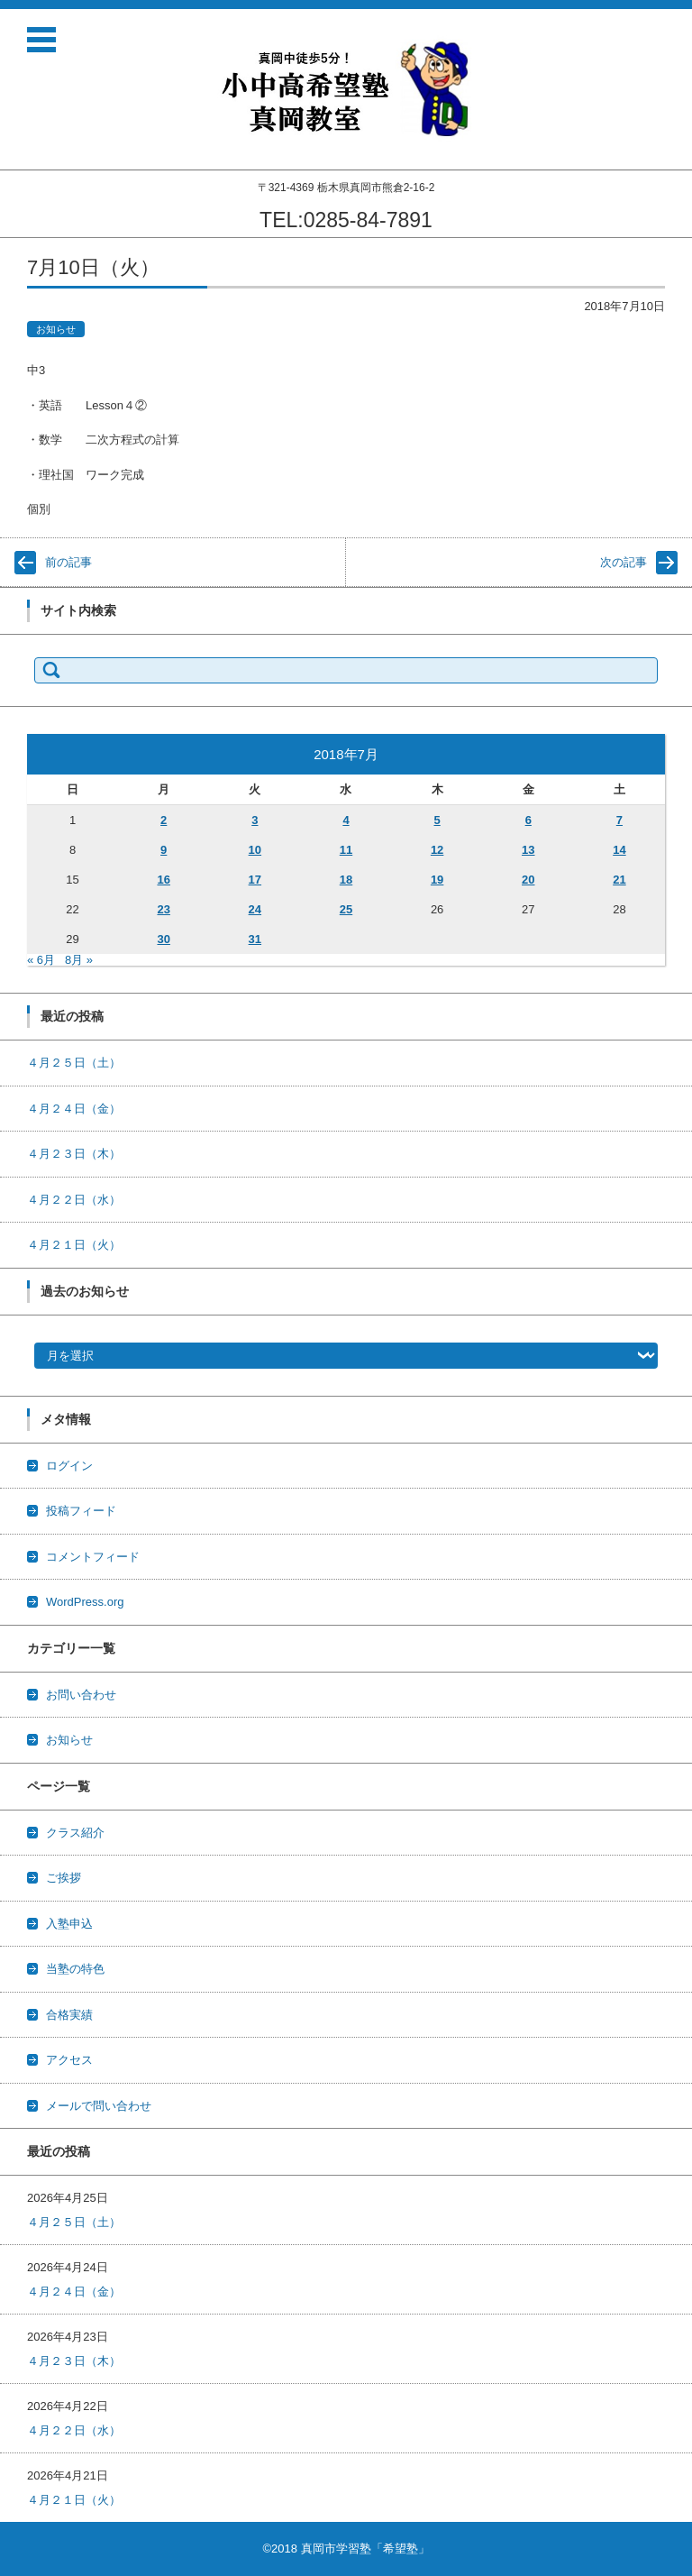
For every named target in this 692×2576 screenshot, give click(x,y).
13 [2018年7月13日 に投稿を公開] (528, 850)
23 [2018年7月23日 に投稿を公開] (163, 909)
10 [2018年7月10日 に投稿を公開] (255, 850)
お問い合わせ (81, 1694)
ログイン (69, 1465)
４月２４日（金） (74, 1108)
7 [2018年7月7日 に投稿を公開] (619, 820)
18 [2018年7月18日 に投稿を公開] (346, 879)
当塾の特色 (75, 1969)
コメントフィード (93, 1556)
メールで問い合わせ (98, 2106)
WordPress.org (84, 1602)
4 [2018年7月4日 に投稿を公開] (345, 820)
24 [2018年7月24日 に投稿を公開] (255, 909)
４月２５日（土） (74, 1062)
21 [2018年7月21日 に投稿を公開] (619, 879)
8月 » (79, 960)
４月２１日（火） (74, 1244)
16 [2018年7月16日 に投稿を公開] (163, 879)
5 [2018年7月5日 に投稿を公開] (437, 820)
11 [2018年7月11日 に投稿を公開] (346, 850)
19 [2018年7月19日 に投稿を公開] (437, 879)
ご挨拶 (63, 1877)
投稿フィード (81, 1510)
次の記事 (623, 562)
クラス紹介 (75, 1832)
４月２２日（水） (74, 1199)
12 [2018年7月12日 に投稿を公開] (437, 850)
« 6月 (41, 960)
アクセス (69, 2060)
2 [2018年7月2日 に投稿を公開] (163, 820)
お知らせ (56, 329)
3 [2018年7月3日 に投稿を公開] (254, 820)
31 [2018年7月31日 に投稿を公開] (255, 939)
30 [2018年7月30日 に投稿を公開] (163, 939)
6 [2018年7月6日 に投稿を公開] (528, 820)
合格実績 (69, 2014)
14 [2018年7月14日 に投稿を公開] (619, 850)
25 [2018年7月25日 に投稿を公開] (346, 909)
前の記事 (68, 562)
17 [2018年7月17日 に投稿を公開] (255, 879)
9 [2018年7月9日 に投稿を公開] (163, 850)
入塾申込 (69, 1923)
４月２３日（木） (74, 1153)
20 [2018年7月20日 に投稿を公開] (528, 879)
